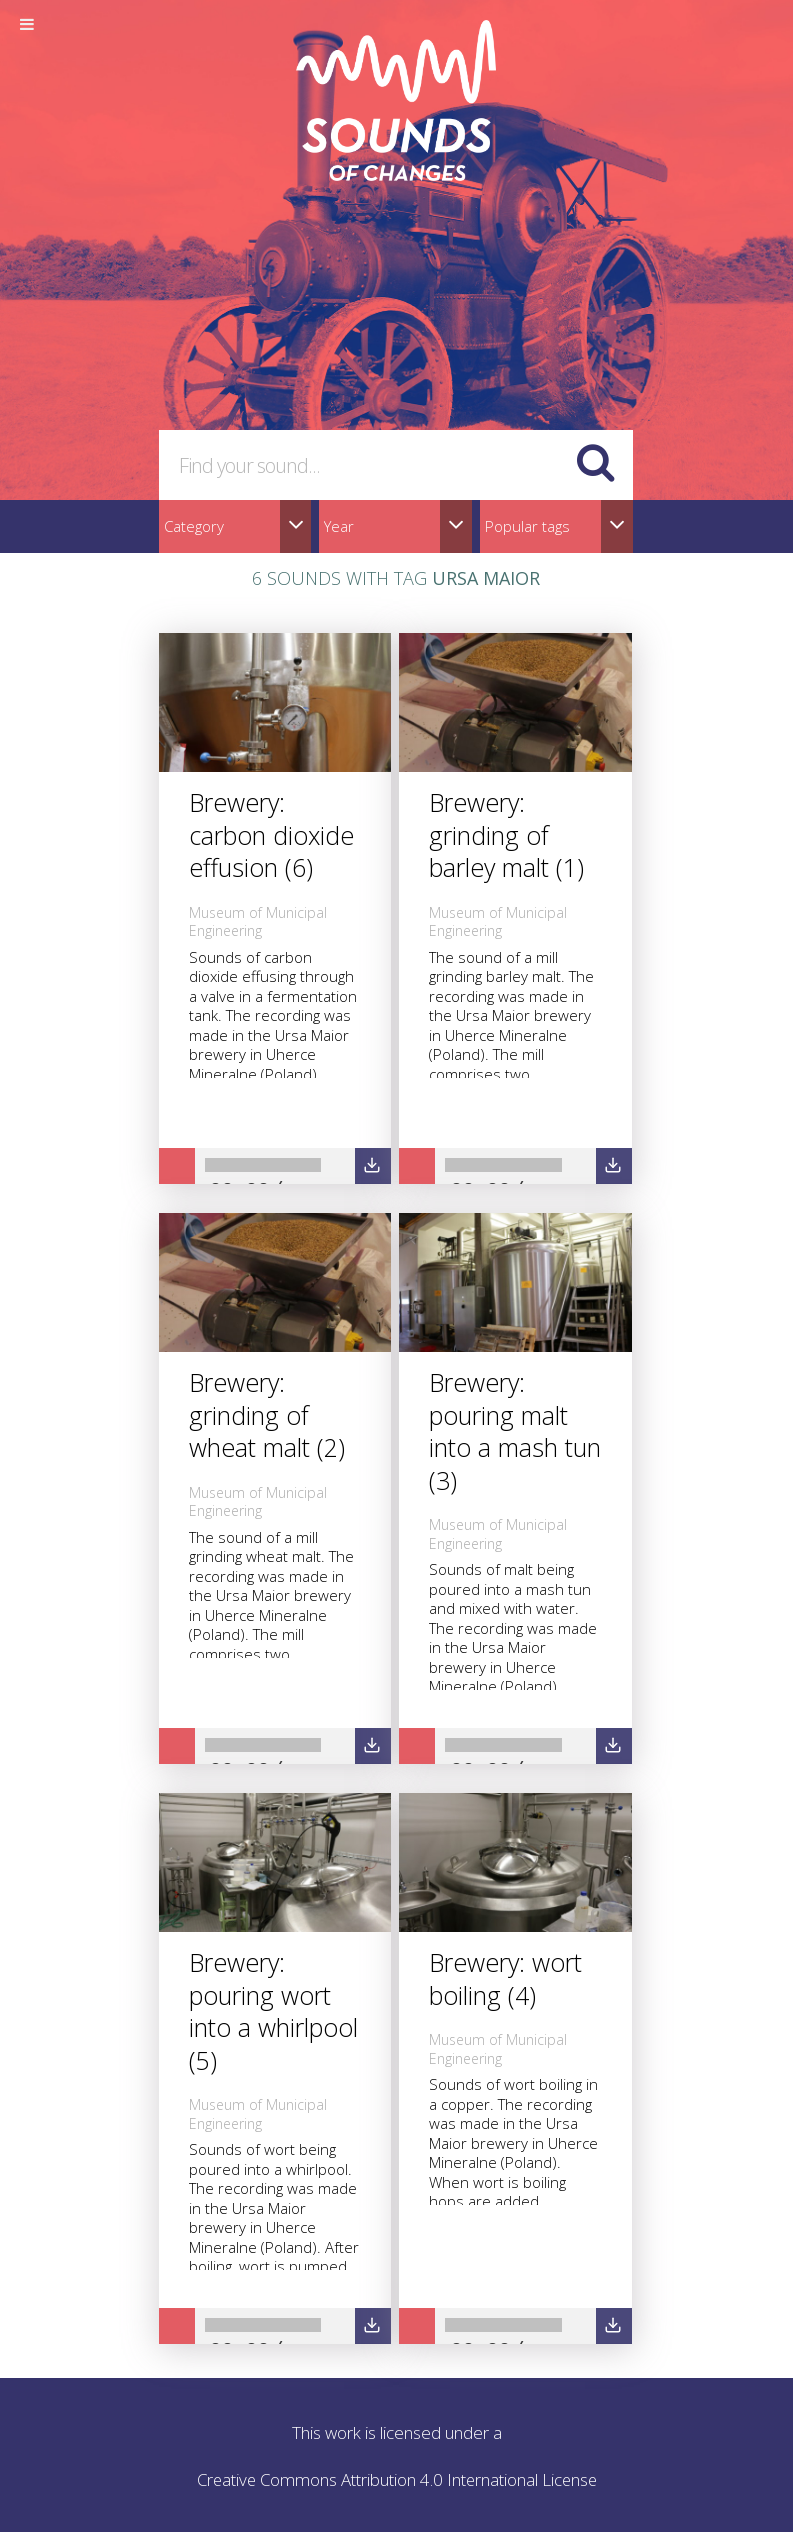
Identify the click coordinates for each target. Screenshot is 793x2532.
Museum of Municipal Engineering (258, 921)
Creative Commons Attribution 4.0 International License (396, 2479)
